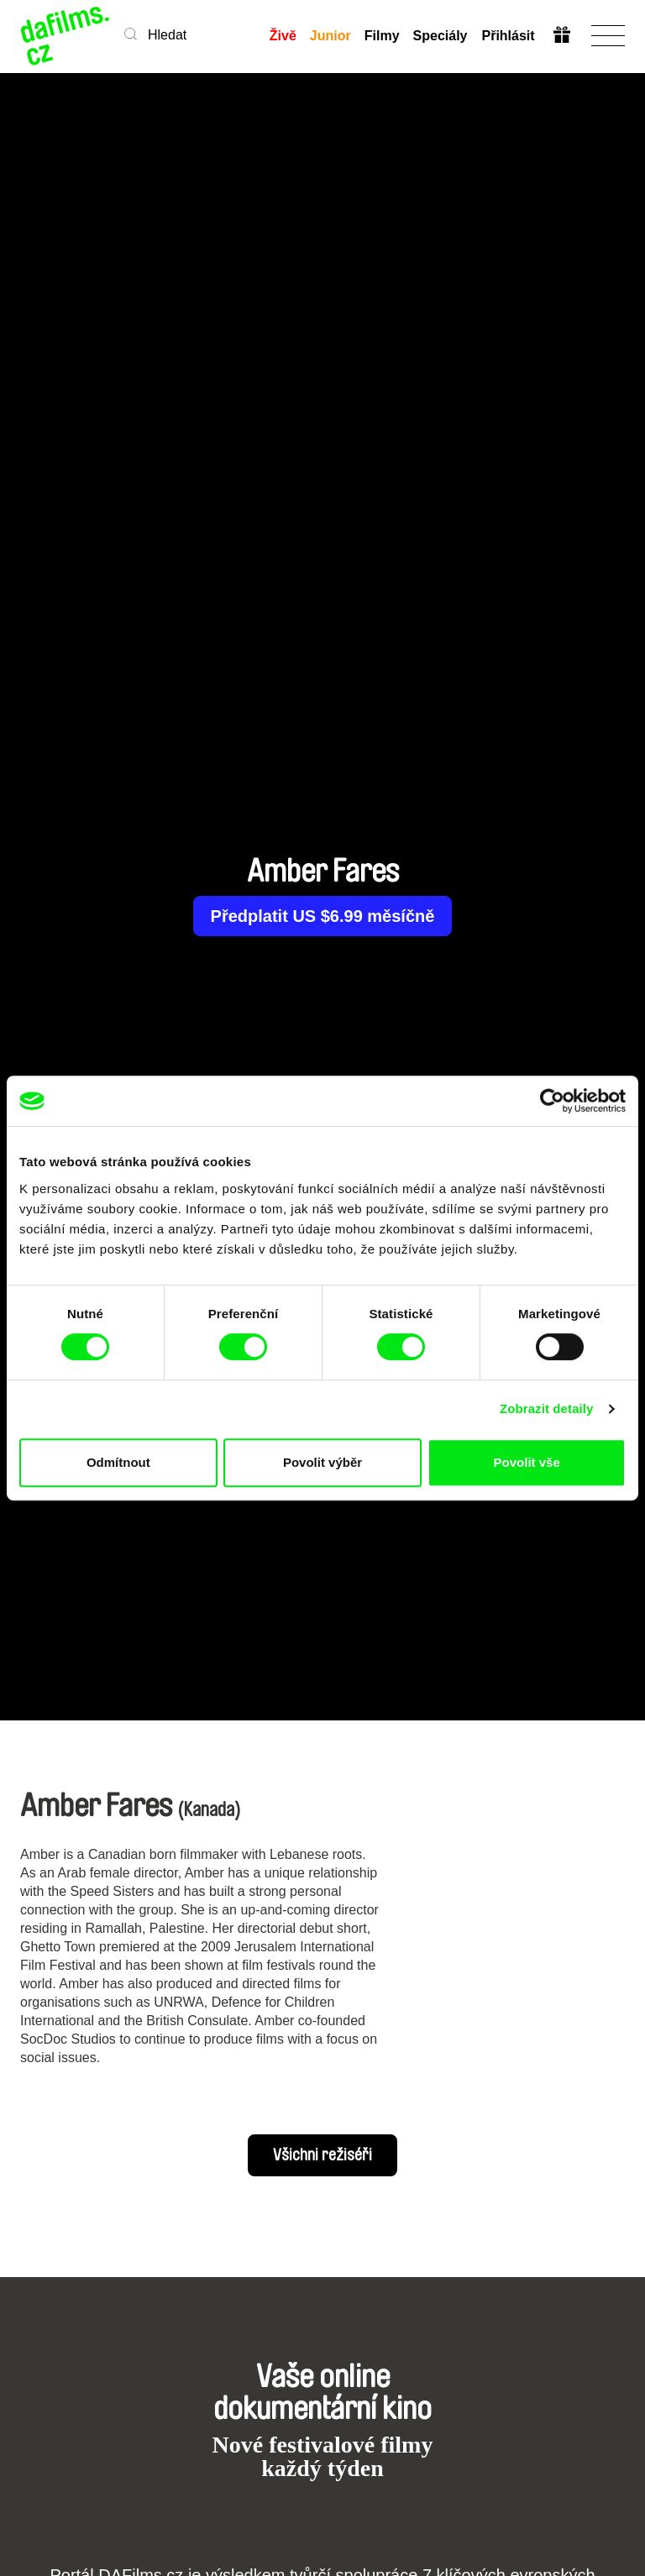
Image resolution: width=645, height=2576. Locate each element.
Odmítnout (118, 1462)
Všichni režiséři (322, 2155)
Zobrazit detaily (547, 1408)
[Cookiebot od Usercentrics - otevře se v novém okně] (552, 1100)
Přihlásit (507, 36)
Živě (283, 36)
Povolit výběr (322, 1462)
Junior (330, 36)
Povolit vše (527, 1462)
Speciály (440, 36)
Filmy (382, 36)
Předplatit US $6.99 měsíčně (323, 916)
